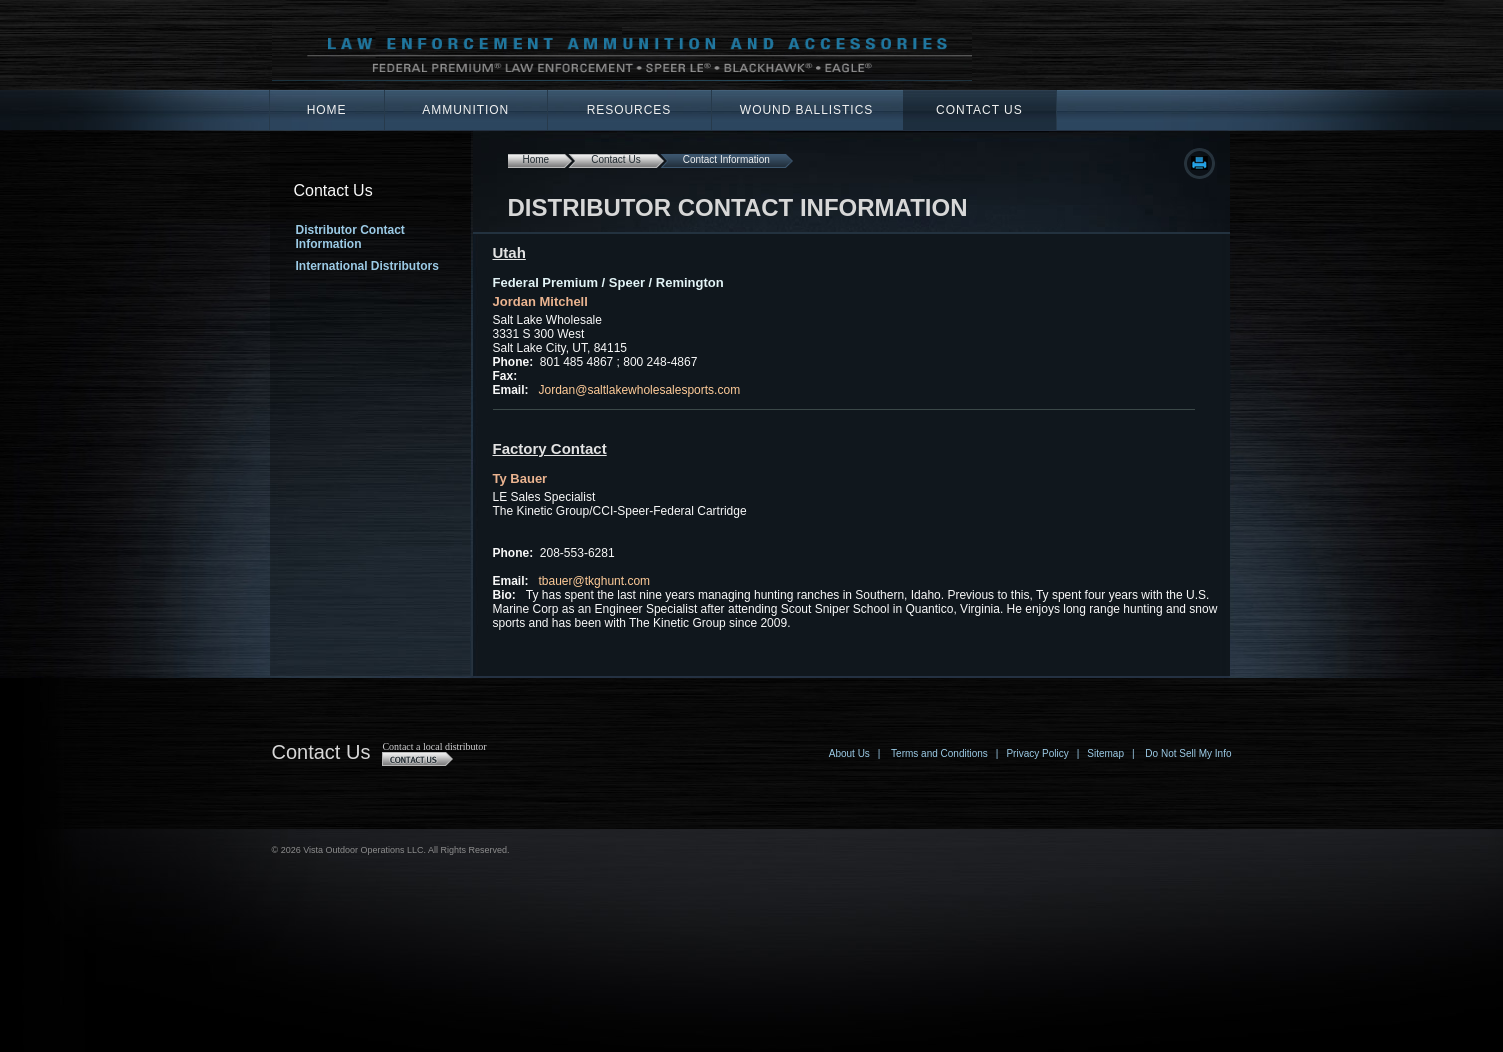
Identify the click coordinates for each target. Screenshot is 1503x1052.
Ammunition (465, 110)
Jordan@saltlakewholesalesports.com (640, 390)
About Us (849, 753)
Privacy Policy (1037, 753)
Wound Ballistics (806, 110)
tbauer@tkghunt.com (595, 581)
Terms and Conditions (939, 753)
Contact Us (979, 110)
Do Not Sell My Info (1188, 753)
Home (327, 110)
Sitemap (1105, 753)
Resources (629, 110)
